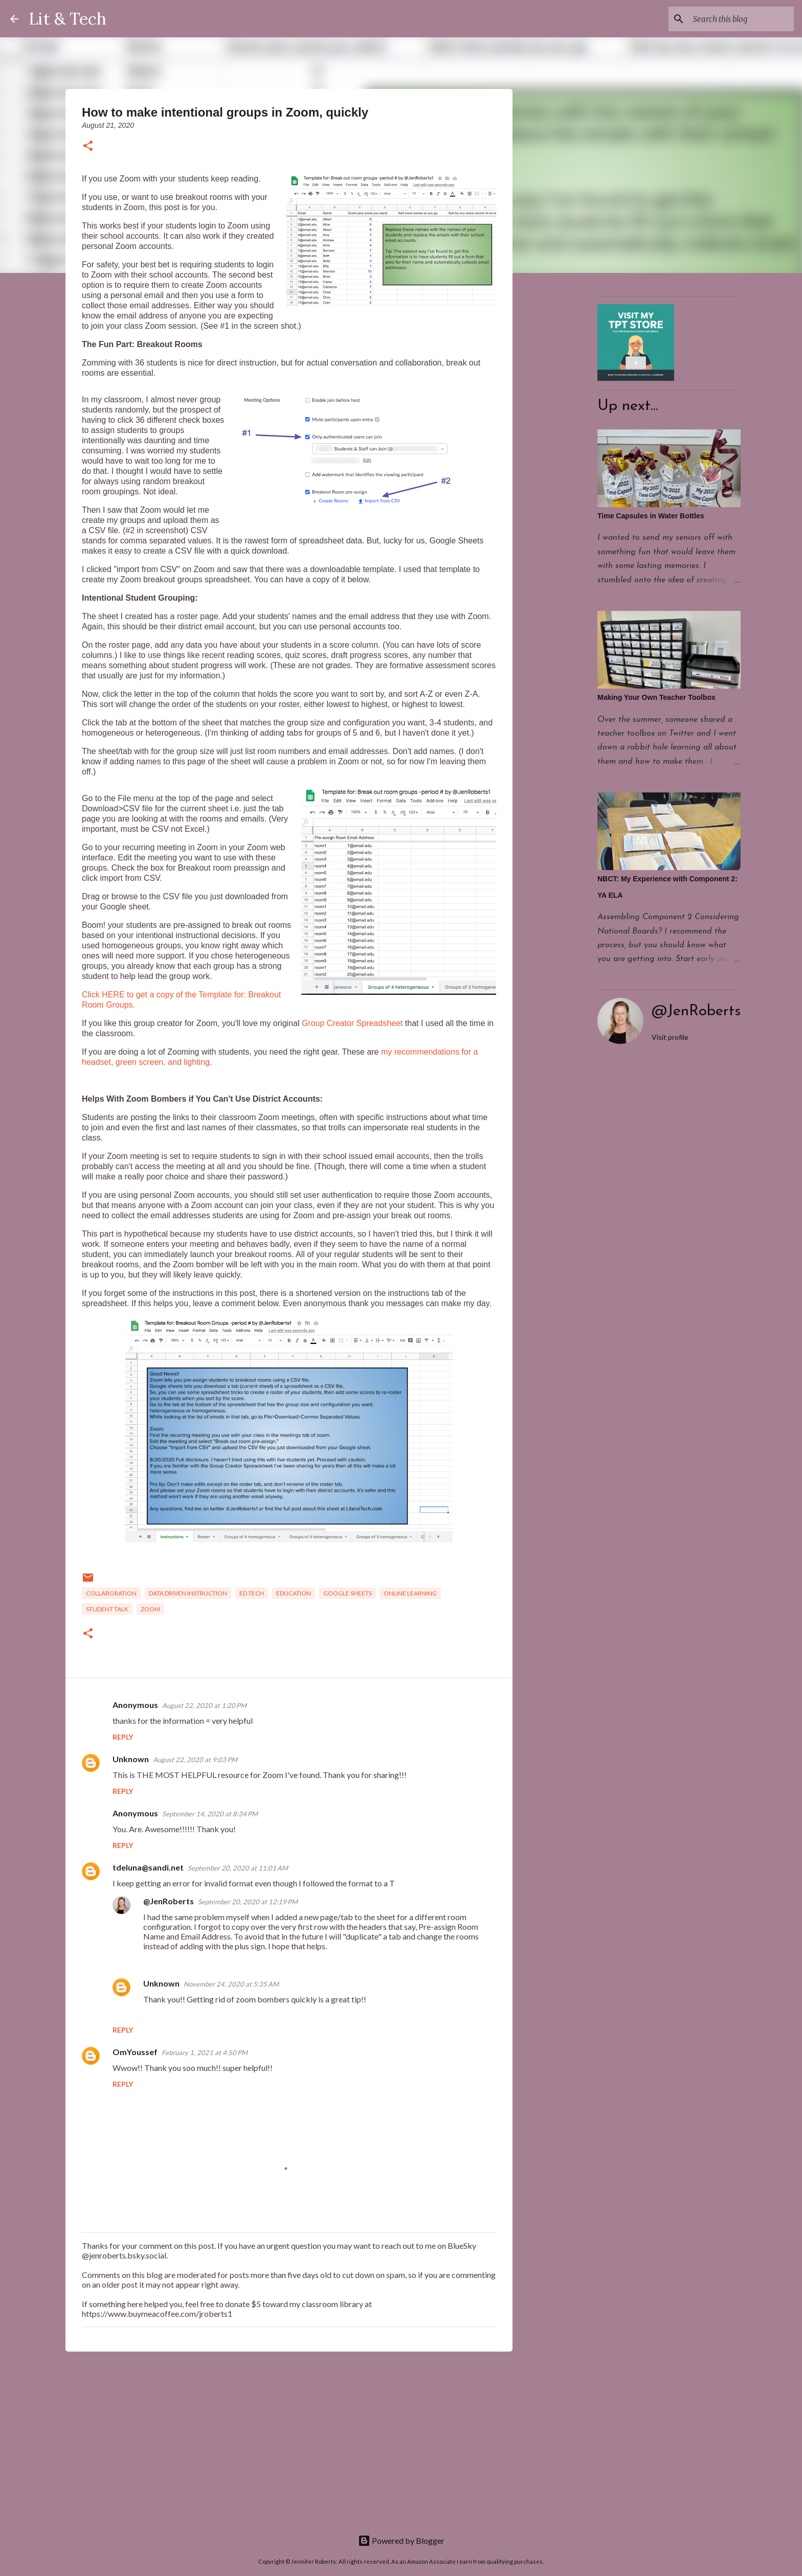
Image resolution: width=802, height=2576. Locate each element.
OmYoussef (135, 2052)
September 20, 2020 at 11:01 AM (238, 1868)
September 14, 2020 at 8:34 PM (210, 1814)
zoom (150, 1609)
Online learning (410, 1593)
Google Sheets (347, 1593)
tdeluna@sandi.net (148, 1867)
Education (293, 1593)
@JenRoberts (168, 1901)
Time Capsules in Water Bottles (650, 516)
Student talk (107, 1609)
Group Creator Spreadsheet (352, 1023)
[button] (88, 146)
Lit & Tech (67, 18)
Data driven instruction (188, 1593)
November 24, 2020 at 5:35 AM (231, 1984)
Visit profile (670, 1037)
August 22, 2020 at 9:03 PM (195, 1760)
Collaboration (111, 1593)
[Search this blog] (740, 19)
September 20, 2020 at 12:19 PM (248, 1902)
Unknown (131, 1759)
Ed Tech (251, 1593)
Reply (123, 1736)
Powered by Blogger (401, 2540)
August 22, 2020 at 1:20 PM (204, 1705)
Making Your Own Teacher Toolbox (656, 697)
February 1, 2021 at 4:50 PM (205, 2052)
